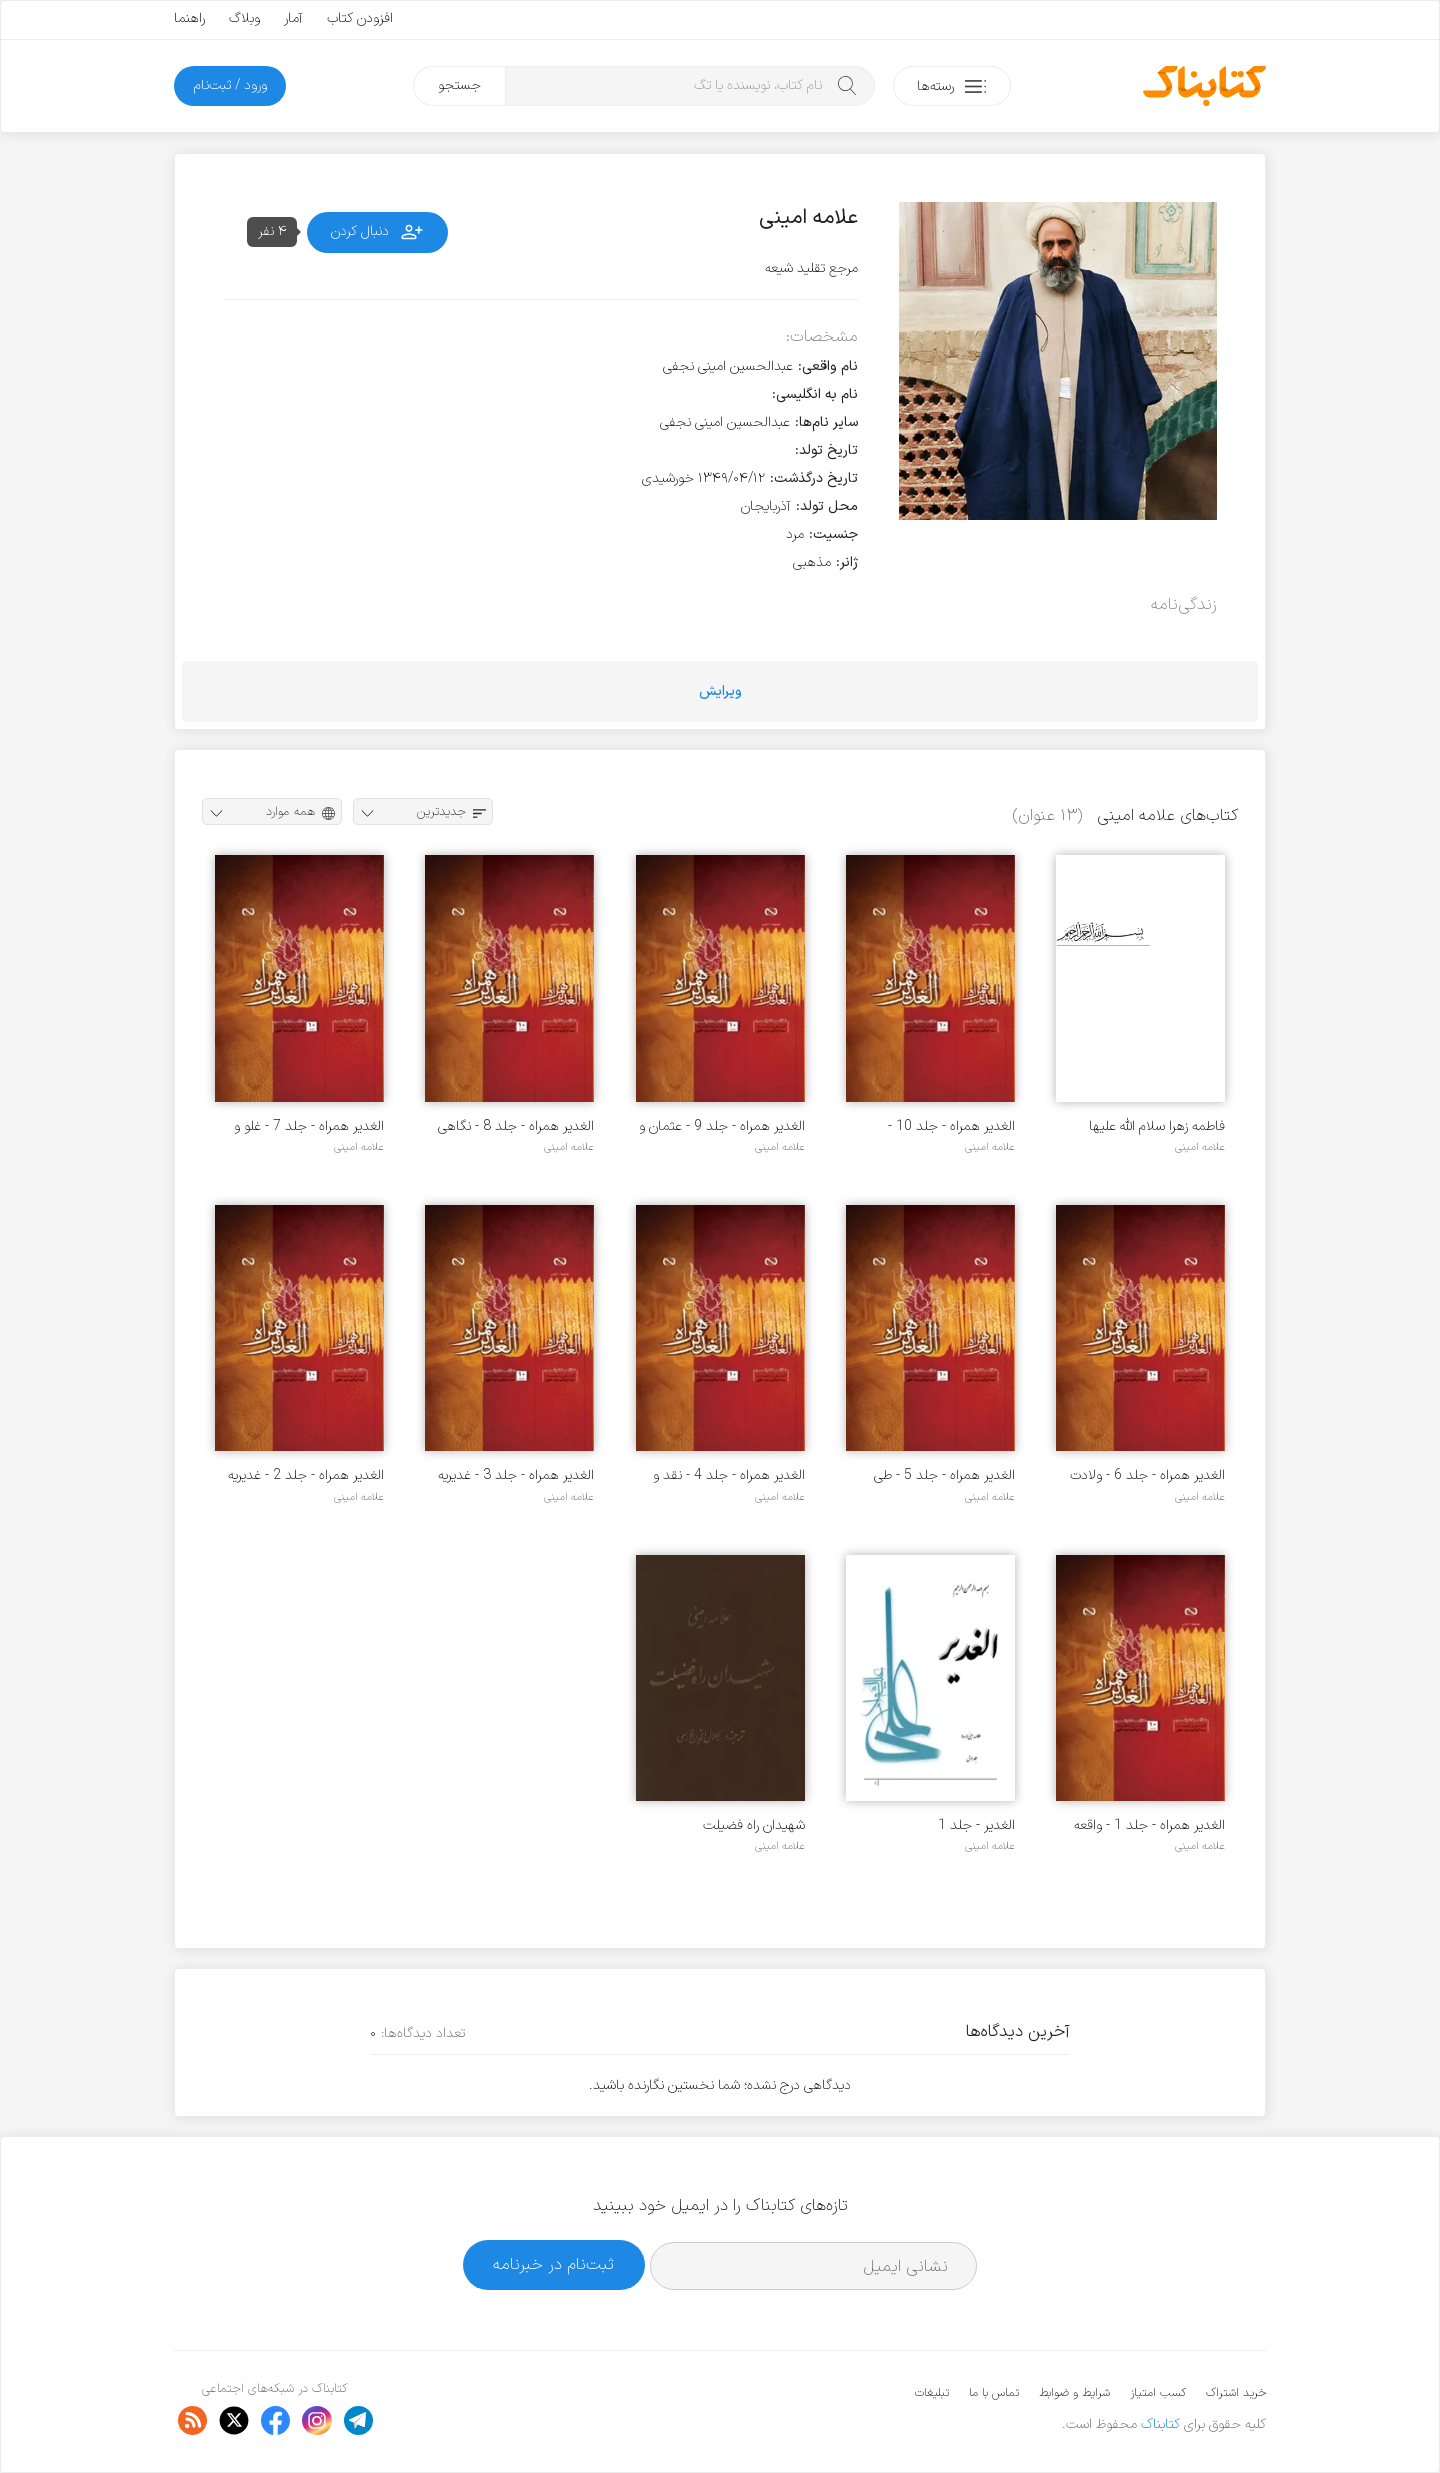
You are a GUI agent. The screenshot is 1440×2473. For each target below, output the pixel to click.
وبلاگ (244, 18)
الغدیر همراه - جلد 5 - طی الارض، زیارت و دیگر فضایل (944, 1475)
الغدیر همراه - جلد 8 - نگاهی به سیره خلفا (516, 1126)
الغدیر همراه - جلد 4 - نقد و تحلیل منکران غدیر (729, 1475)
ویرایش (720, 691)
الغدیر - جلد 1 (976, 1825)
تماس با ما (994, 2393)
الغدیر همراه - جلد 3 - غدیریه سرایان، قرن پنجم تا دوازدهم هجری (516, 1475)
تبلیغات (932, 2393)
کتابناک (1160, 2424)
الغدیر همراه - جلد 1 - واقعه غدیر (1149, 1825)
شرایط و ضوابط (1074, 2393)
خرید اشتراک (1236, 2393)
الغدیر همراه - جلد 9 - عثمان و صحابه (722, 1126)
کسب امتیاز (1158, 2393)
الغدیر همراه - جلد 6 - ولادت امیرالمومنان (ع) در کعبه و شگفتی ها (1147, 1475)
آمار (293, 18)
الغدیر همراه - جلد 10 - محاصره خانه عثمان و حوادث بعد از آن (935, 1126)
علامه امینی (1200, 1147)
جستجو (459, 85)
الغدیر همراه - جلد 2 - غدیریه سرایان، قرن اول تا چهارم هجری (300, 1475)
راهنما (189, 18)
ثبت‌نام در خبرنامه (553, 2264)
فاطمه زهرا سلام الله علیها (1157, 1126)
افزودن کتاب (360, 18)
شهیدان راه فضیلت (754, 1825)
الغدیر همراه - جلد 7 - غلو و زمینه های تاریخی (309, 1126)
